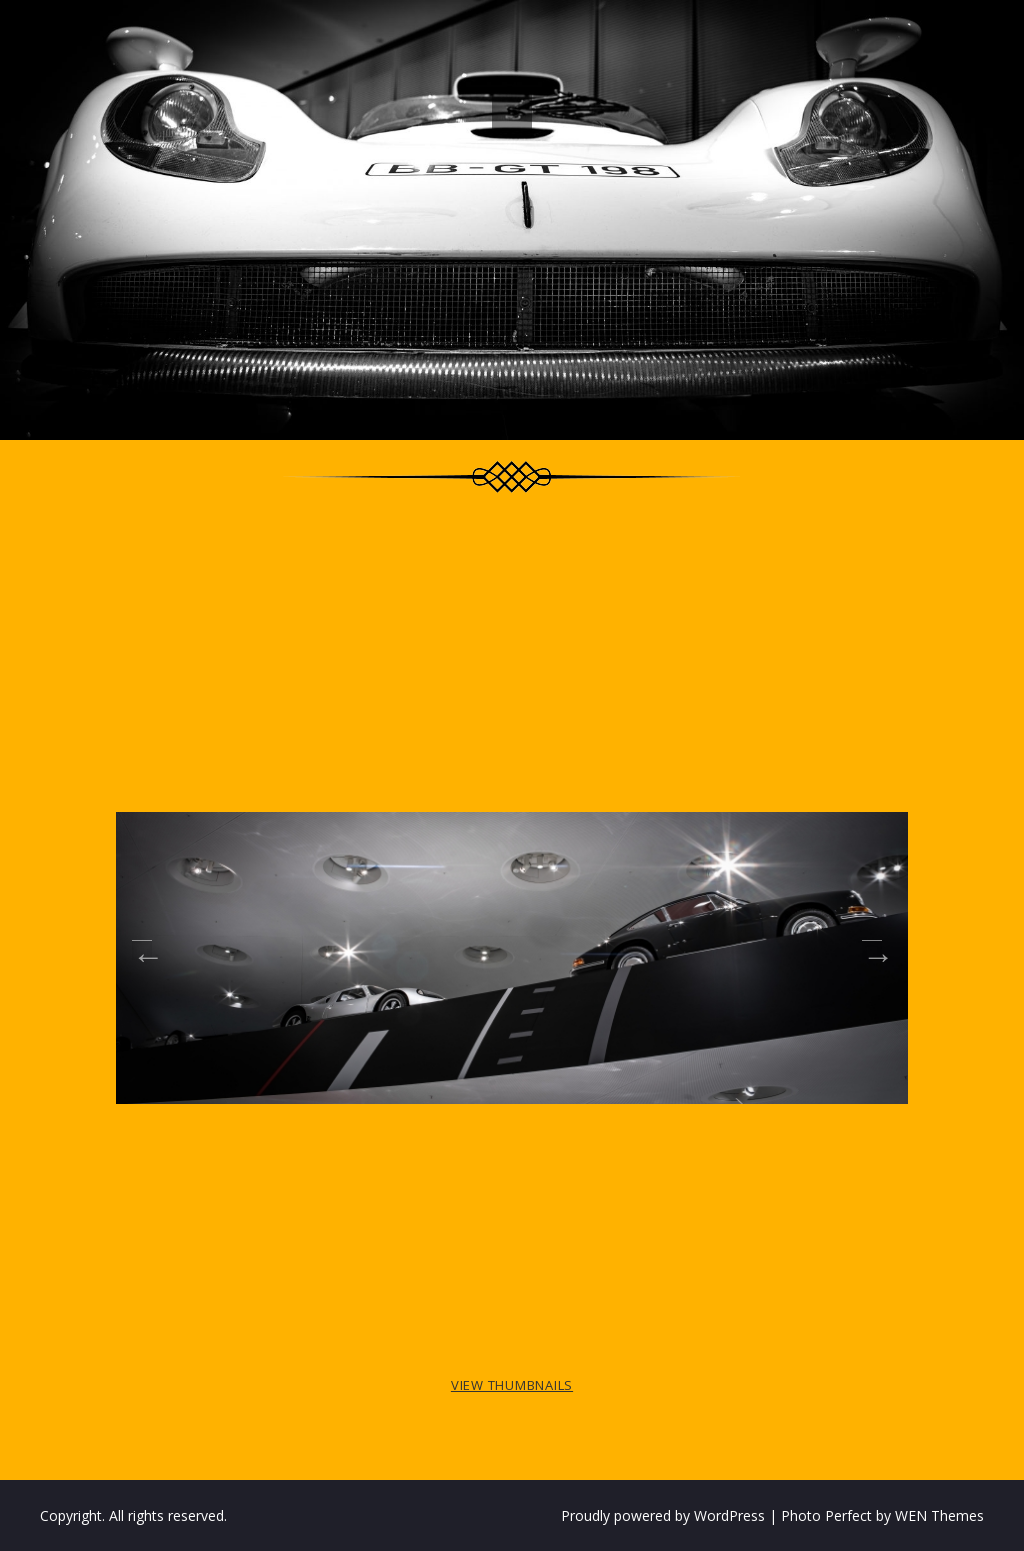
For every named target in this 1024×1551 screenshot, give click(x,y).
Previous (142, 950)
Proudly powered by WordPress (663, 1515)
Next (872, 950)
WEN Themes (939, 1515)
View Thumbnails (512, 1385)
